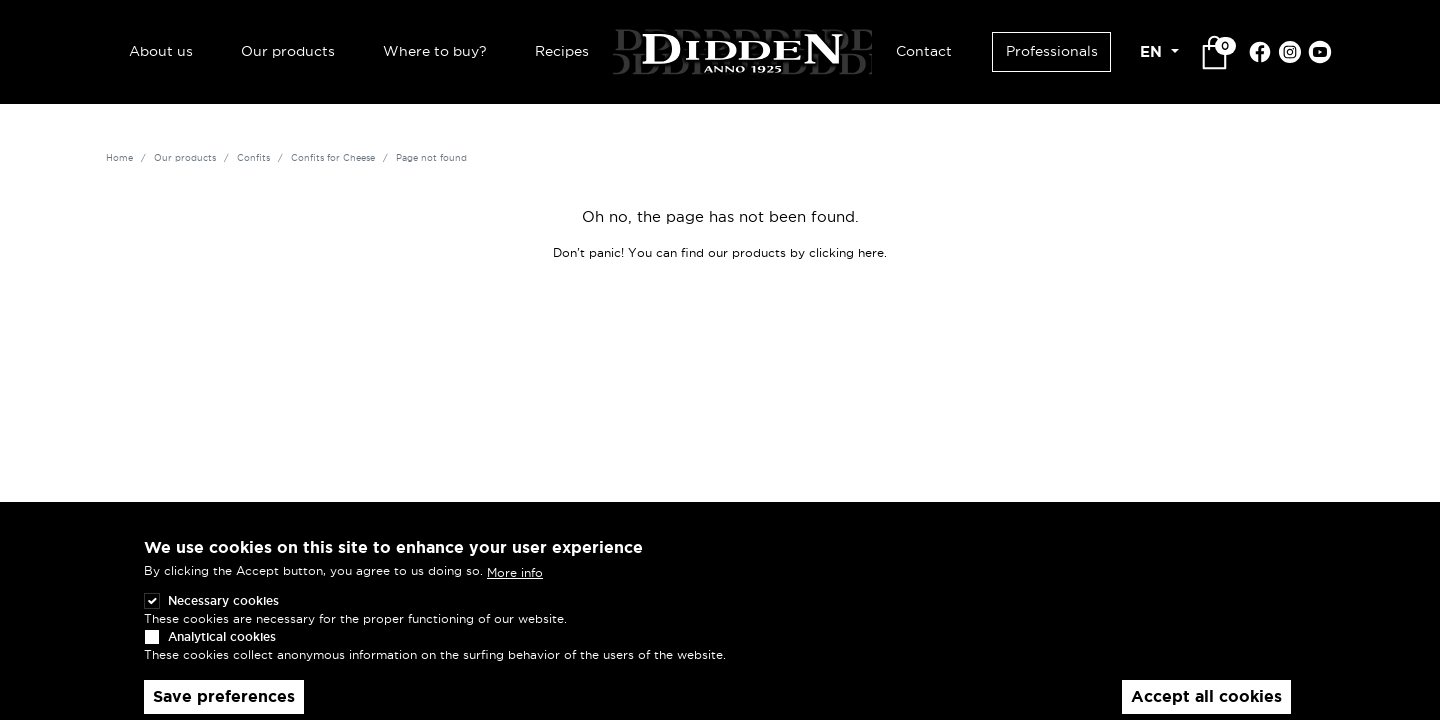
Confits (253, 158)
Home (119, 158)
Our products (288, 51)
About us (161, 51)
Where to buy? (435, 51)
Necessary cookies (223, 616)
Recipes (562, 51)
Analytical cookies (222, 652)
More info (515, 588)
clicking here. (848, 252)
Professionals (1052, 51)
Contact (924, 51)
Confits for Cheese (333, 158)
